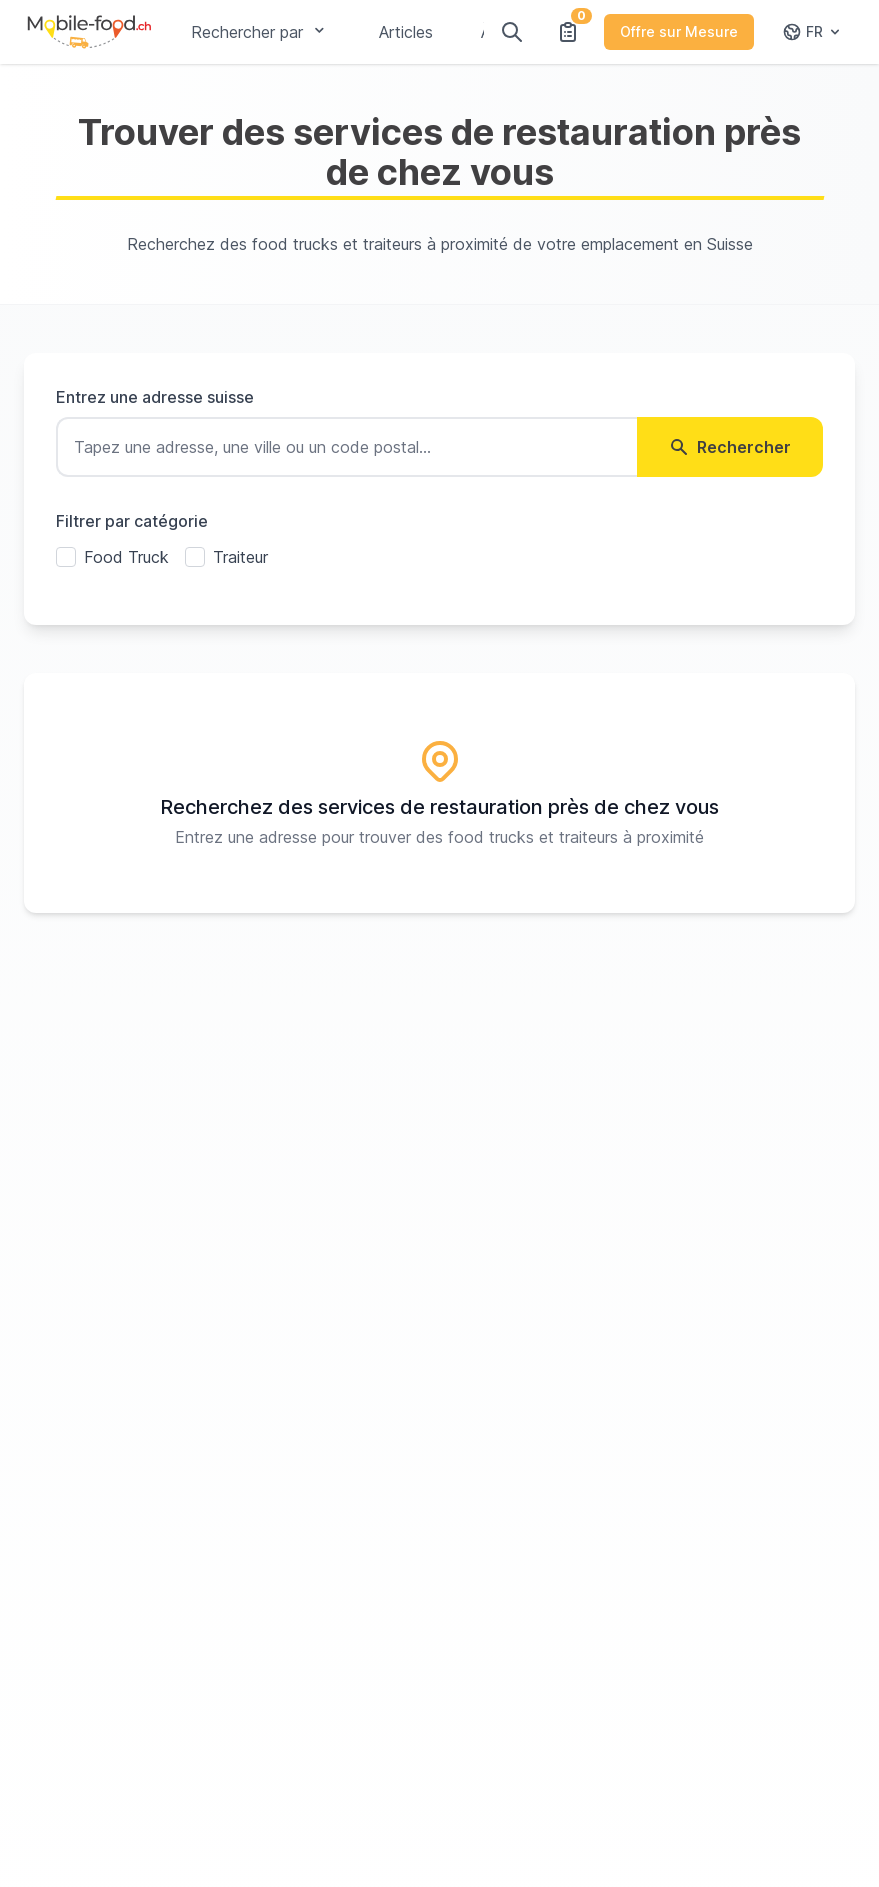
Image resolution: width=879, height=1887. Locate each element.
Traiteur (240, 557)
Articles (406, 32)
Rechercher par (261, 32)
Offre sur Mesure (679, 31)
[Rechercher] (512, 32)
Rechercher (730, 447)
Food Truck (126, 557)
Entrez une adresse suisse (155, 397)
